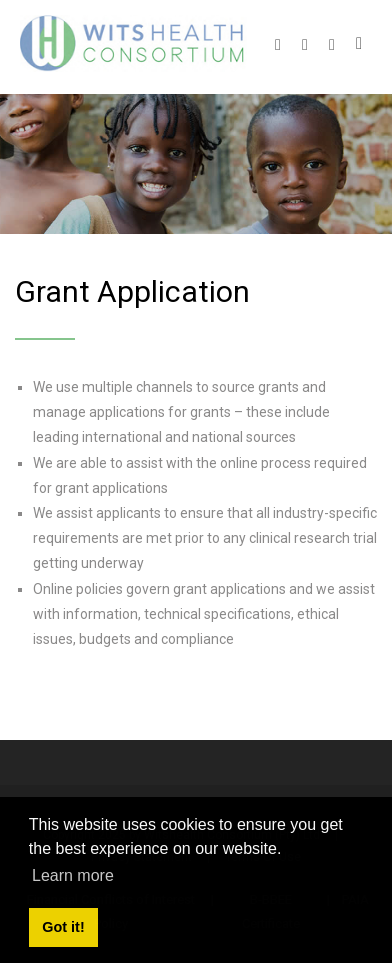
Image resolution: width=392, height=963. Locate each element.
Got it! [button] (63, 927)
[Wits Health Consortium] (133, 42)
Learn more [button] (73, 875)
